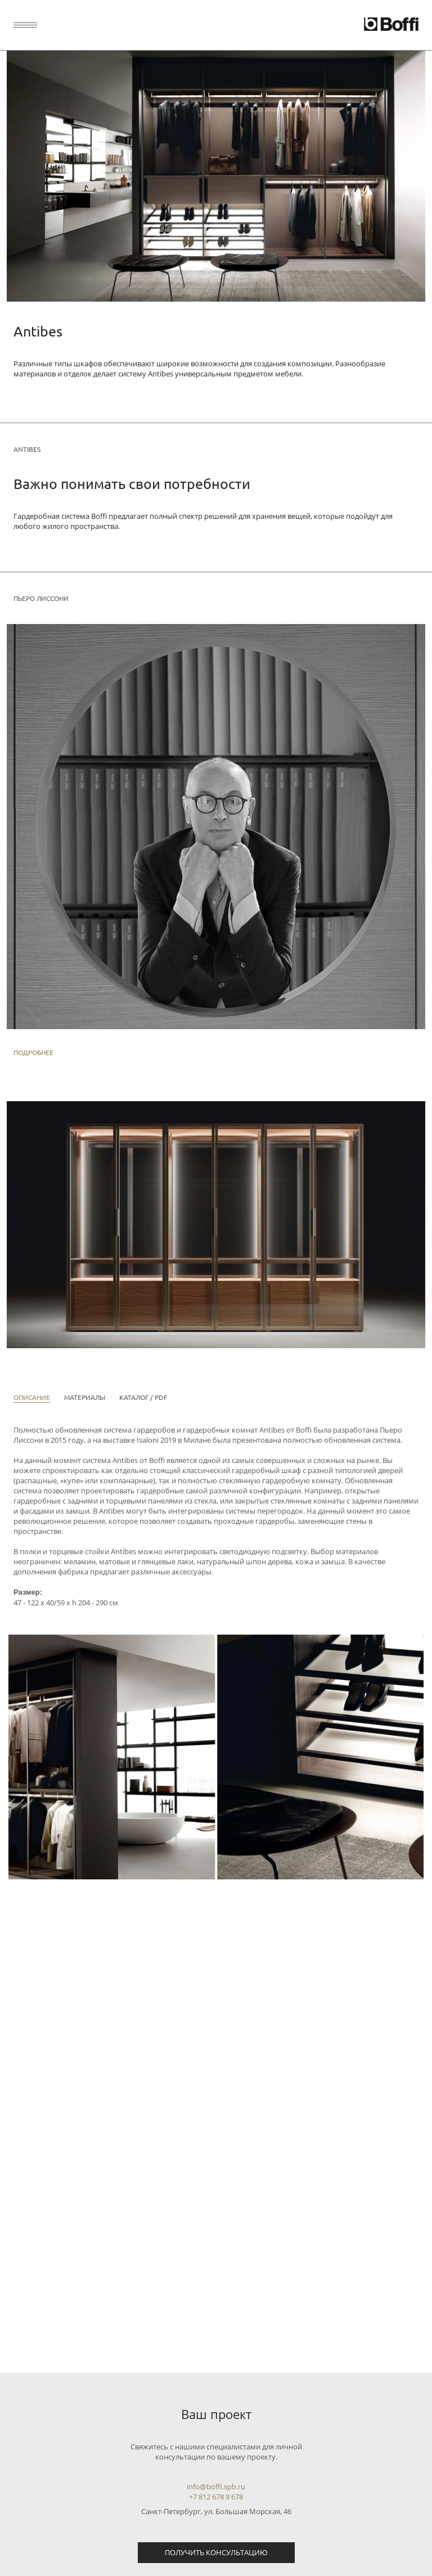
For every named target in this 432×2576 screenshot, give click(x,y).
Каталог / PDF (143, 1397)
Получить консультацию (216, 2552)
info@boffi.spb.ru (216, 2486)
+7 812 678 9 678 (216, 2497)
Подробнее (33, 1052)
